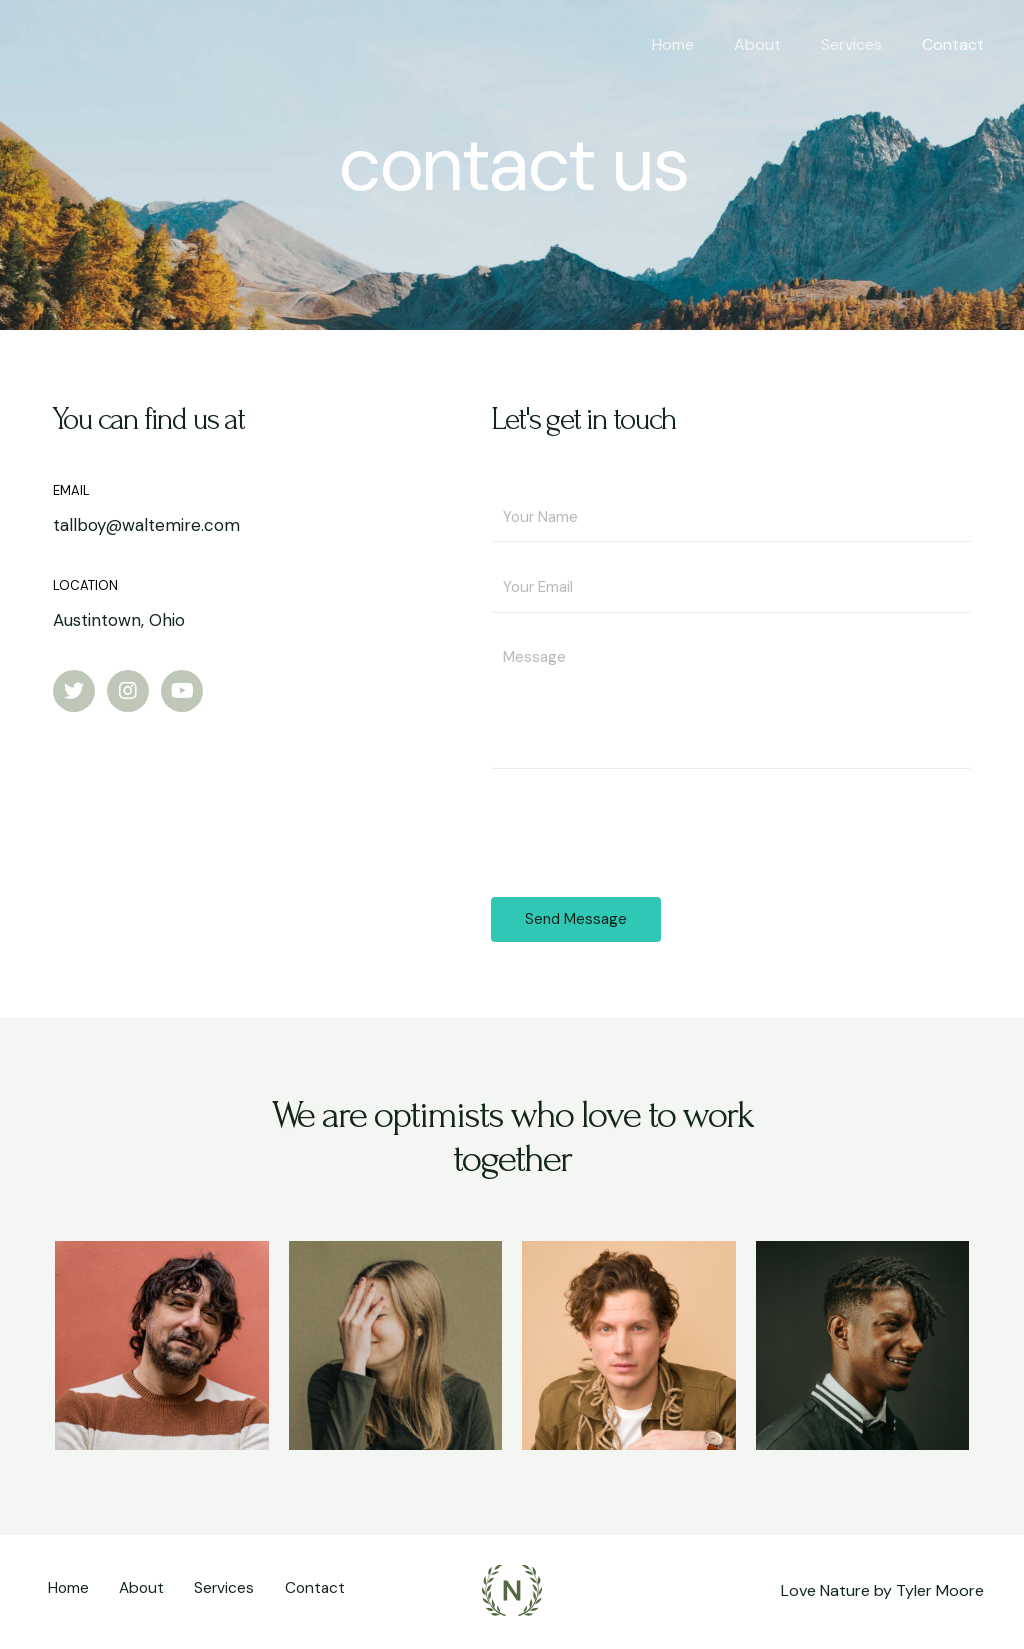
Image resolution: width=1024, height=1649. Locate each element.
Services (863, 44)
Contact (957, 44)
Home (701, 44)
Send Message (576, 922)
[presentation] (643, 831)
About (777, 44)
